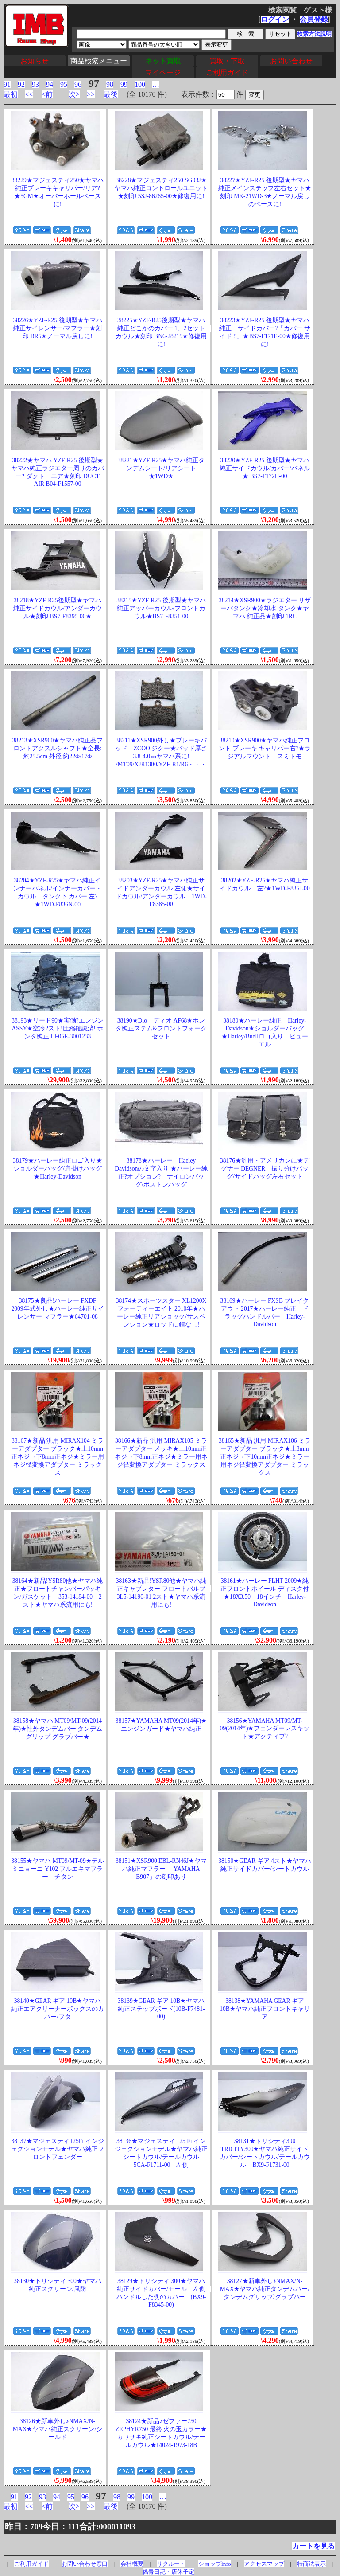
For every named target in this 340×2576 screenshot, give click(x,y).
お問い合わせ (291, 61)
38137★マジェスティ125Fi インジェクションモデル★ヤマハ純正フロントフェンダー (57, 2149)
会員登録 (314, 19)
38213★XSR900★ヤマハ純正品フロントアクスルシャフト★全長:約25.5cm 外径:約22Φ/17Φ (57, 748)
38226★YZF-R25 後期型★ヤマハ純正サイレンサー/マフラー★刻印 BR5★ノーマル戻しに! (57, 328)
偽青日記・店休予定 (168, 2571)
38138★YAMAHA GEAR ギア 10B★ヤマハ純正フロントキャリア (265, 2009)
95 (63, 84)
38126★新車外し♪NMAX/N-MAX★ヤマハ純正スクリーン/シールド (58, 2429)
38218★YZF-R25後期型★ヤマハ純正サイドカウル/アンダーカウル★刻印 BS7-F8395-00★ (57, 608)
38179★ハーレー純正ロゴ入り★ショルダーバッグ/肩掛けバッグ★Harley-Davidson (57, 1168)
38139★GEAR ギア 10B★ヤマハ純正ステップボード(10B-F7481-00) (161, 2009)
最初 (11, 94)
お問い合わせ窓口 (85, 2563)
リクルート (171, 2563)
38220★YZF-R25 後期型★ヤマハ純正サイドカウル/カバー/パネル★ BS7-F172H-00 (265, 468)
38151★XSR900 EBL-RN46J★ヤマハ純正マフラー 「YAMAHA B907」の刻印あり (161, 1869)
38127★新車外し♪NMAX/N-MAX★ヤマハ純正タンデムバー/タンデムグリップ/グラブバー (265, 2289)
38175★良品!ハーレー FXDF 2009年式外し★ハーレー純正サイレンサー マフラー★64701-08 (57, 1308)
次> (74, 94)
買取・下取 (227, 61)
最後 (111, 94)
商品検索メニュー (98, 61)
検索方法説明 (314, 34)
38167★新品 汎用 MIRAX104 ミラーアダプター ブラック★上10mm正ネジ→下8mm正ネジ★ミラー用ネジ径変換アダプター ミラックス (57, 1456)
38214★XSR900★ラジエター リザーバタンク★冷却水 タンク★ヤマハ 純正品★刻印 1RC (265, 608)
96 (77, 84)
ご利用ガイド (227, 72)
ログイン (275, 19)
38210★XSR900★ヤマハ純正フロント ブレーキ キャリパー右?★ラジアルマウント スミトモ (265, 748)
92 (21, 84)
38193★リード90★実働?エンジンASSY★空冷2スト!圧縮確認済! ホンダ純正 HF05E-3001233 (58, 1028)
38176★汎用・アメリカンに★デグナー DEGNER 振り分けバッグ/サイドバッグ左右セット (264, 1168)
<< (29, 94)
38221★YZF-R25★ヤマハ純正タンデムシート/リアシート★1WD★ (161, 468)
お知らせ (34, 61)
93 (35, 84)
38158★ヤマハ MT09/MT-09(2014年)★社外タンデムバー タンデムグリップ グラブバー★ (58, 1728)
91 (7, 84)
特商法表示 (311, 2563)
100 (140, 84)
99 (124, 84)
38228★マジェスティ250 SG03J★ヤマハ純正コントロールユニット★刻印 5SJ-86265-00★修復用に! (161, 188)
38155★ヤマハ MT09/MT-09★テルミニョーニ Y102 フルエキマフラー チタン (57, 1869)
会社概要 (131, 2563)
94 (49, 84)
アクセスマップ (264, 2563)
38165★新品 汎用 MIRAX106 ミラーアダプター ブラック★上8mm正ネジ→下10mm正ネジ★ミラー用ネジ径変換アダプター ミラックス (265, 1456)
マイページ (163, 72)
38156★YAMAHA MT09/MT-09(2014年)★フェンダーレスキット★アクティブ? (265, 1728)
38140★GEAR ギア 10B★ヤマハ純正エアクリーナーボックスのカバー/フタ (57, 2009)
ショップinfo (214, 2563)
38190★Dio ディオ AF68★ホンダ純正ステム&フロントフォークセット (161, 1028)
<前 (47, 94)
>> (91, 94)
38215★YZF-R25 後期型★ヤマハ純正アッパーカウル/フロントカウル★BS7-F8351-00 (160, 608)
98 (109, 84)
